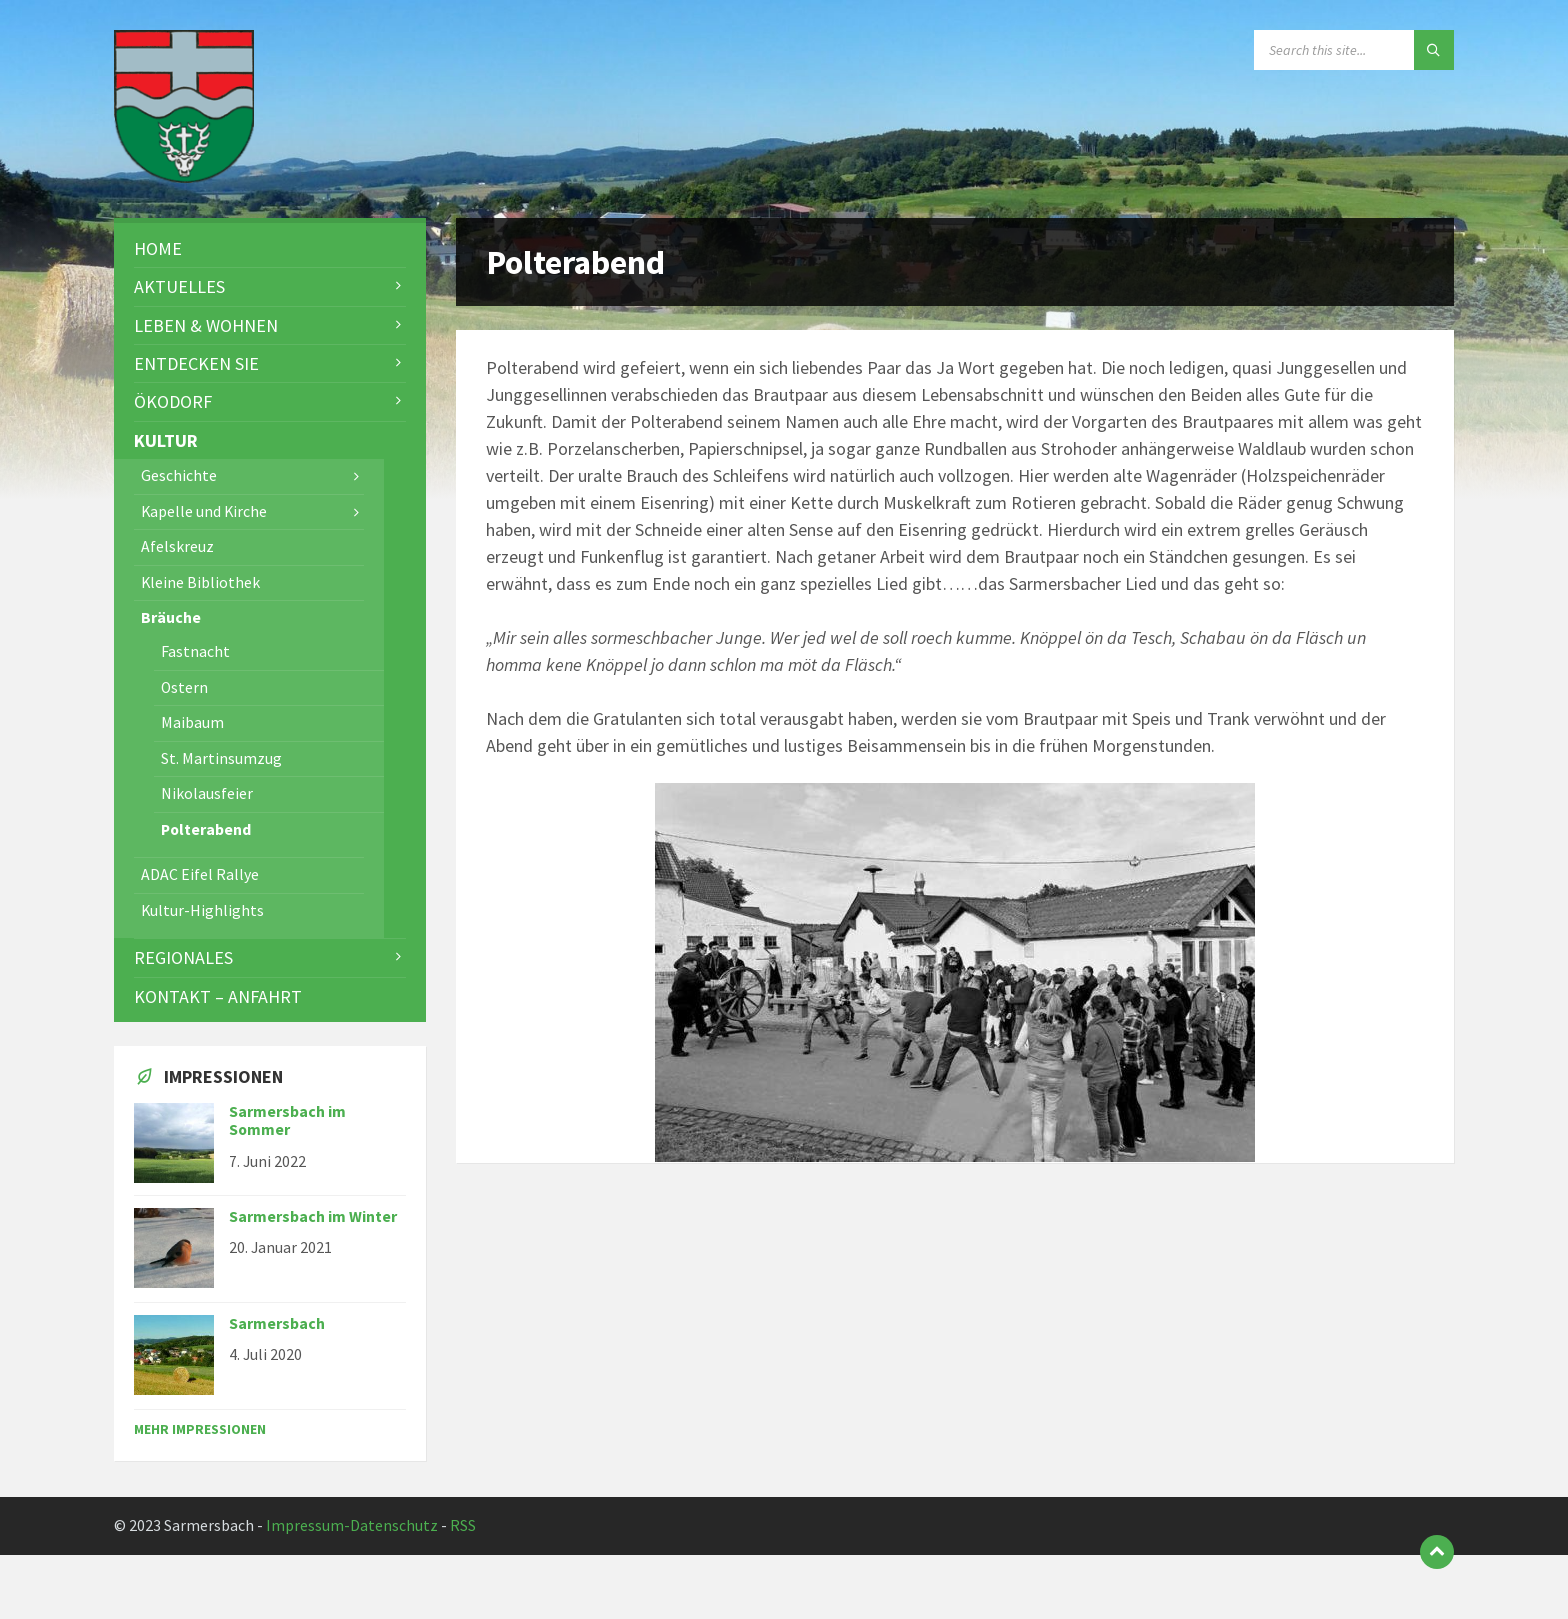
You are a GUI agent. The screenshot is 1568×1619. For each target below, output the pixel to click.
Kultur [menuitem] (166, 440)
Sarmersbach (277, 1323)
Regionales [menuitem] (183, 957)
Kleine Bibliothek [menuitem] (200, 582)
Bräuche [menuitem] (171, 617)
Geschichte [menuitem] (179, 475)
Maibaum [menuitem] (192, 722)
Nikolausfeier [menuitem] (207, 793)
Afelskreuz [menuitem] (177, 546)
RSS (463, 1525)
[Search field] (1354, 50)
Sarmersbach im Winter (313, 1216)
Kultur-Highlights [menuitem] (202, 910)
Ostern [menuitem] (184, 687)
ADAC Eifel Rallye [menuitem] (200, 874)
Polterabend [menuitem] (206, 829)
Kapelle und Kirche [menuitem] (204, 511)
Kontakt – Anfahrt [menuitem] (218, 996)
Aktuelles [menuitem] (179, 286)
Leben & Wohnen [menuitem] (206, 325)
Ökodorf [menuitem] (173, 401)
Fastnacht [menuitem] (195, 651)
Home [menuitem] (158, 248)
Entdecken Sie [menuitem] (196, 363)
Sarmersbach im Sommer (287, 1121)
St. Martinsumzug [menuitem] (221, 758)
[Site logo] (184, 176)
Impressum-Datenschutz (352, 1525)
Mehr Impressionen (200, 1429)
